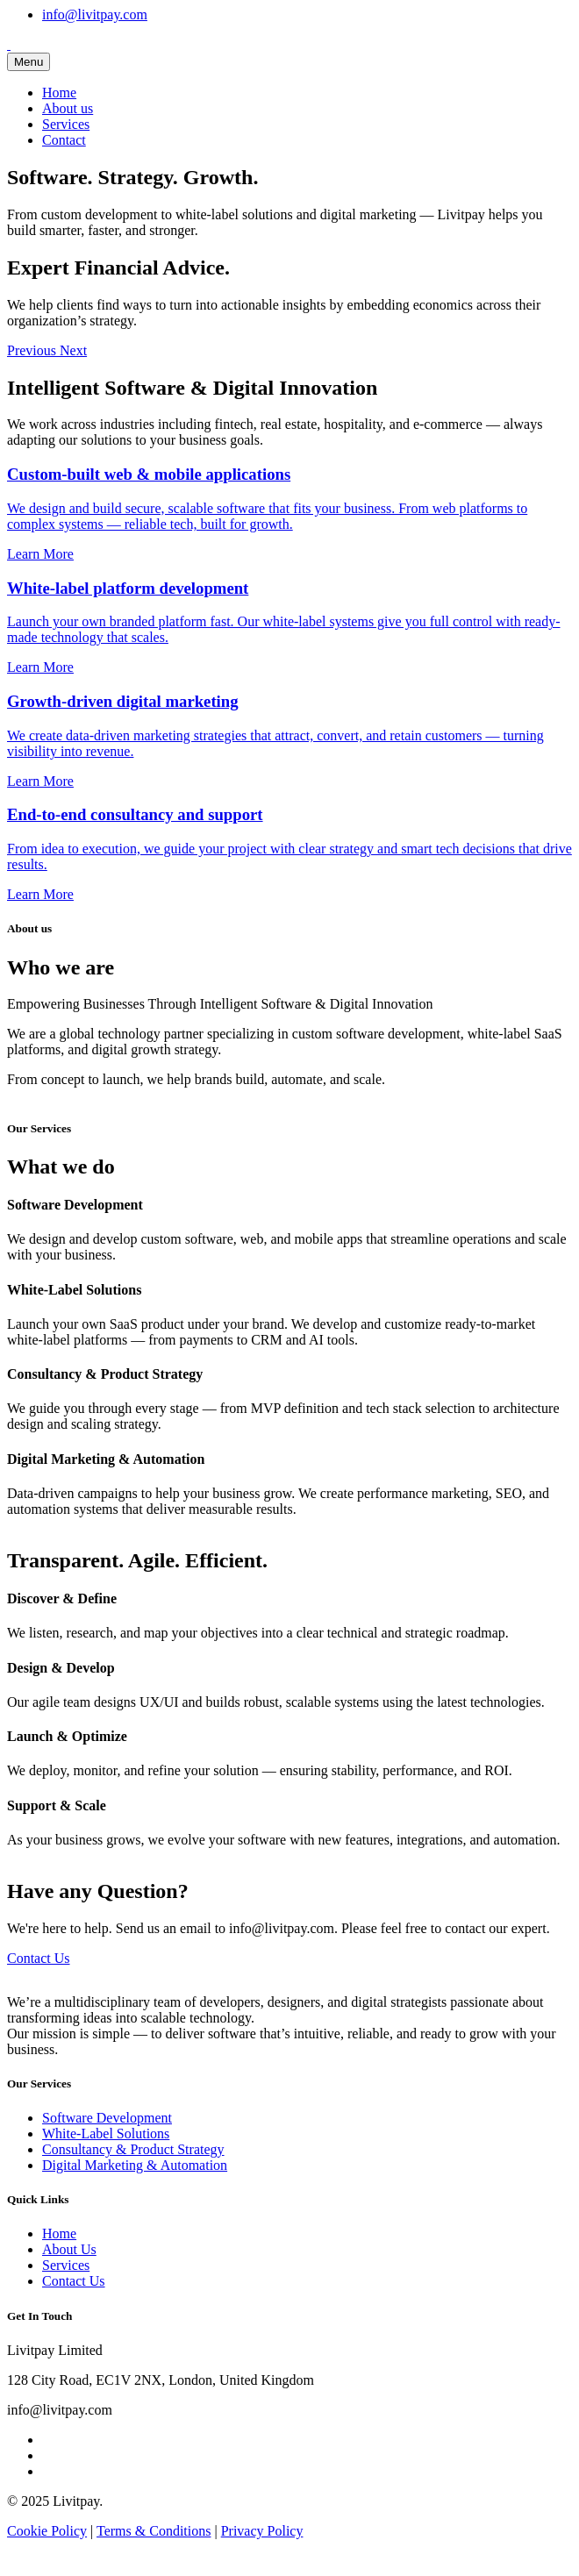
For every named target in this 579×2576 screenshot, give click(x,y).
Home (59, 92)
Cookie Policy (47, 2530)
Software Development (107, 2117)
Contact (64, 139)
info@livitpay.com (94, 14)
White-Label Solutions (105, 2133)
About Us (69, 2249)
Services (65, 124)
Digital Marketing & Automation (134, 2165)
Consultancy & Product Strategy (133, 2149)
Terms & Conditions (153, 2530)
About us (67, 108)
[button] (33, 350)
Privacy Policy (262, 2530)
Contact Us (38, 1958)
